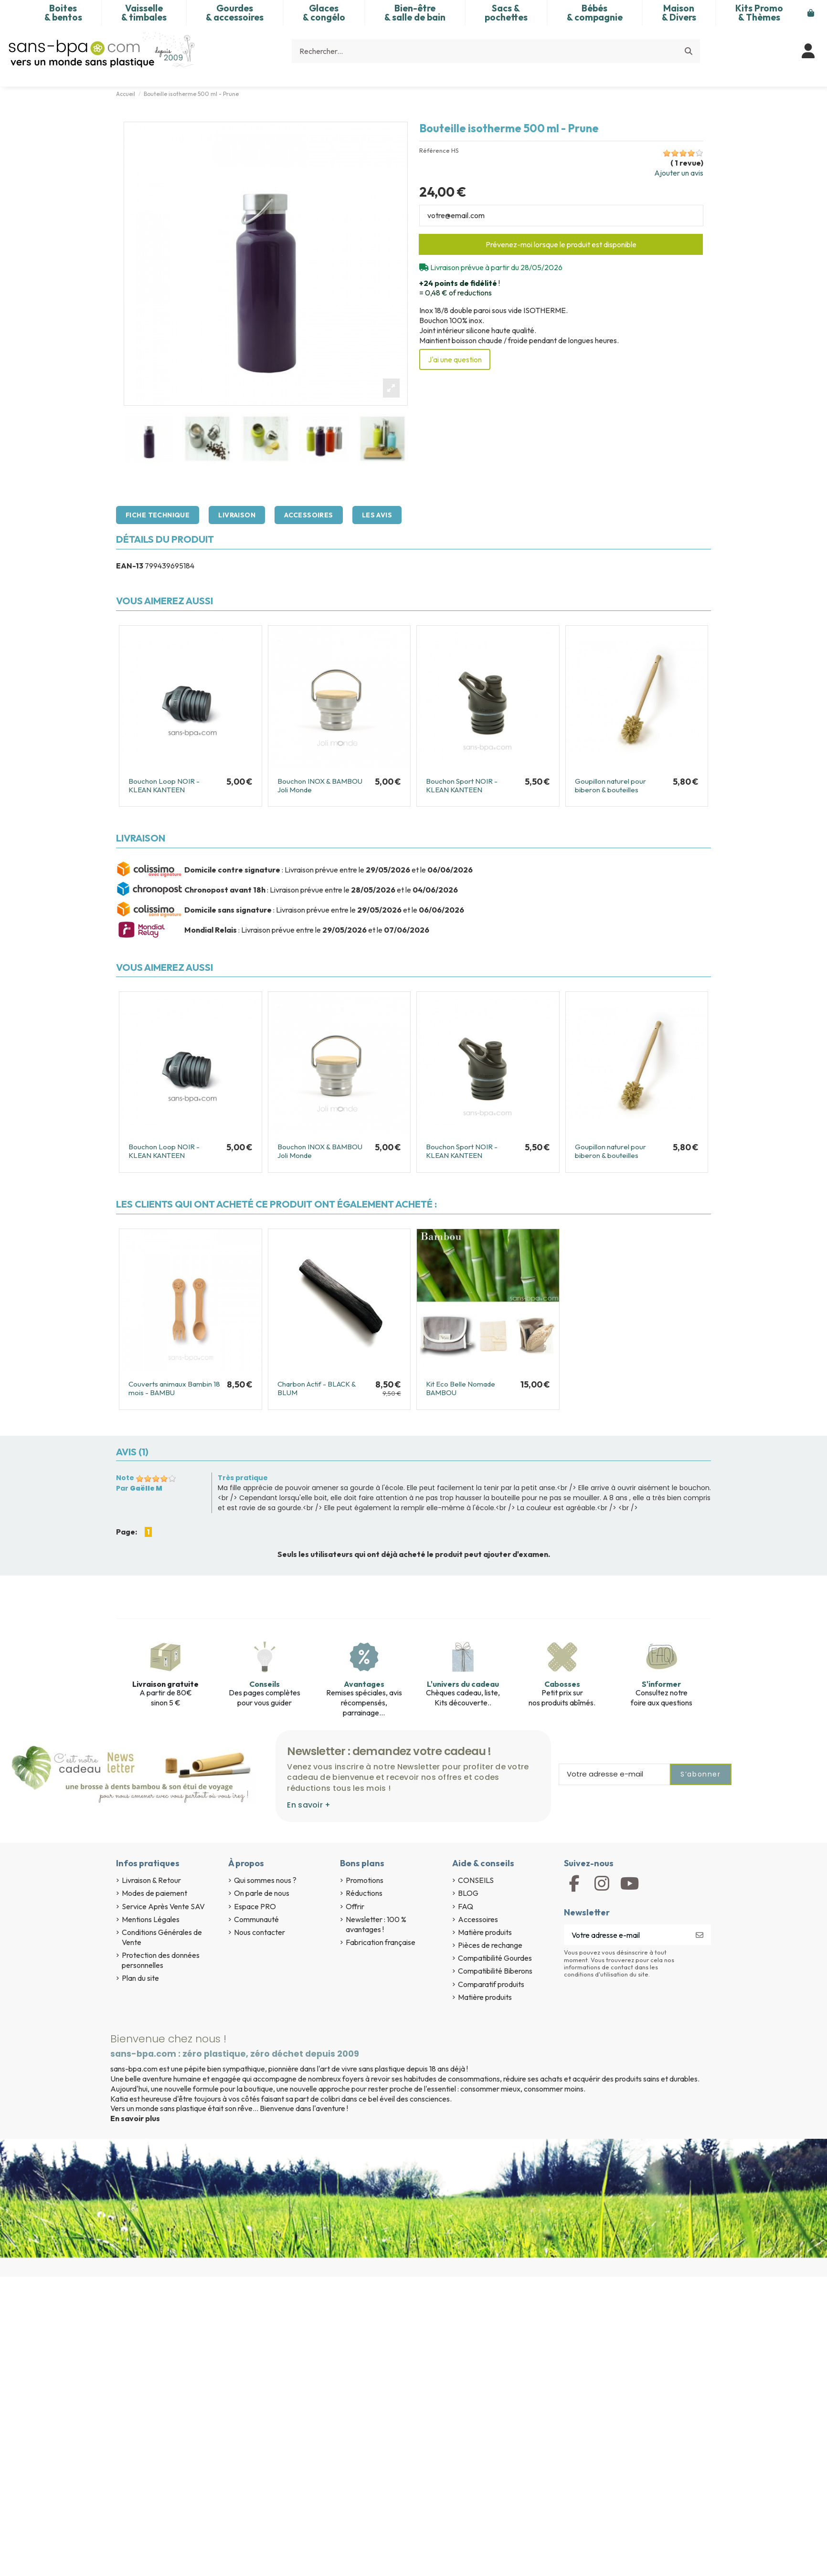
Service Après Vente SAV (163, 1906)
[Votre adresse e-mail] (626, 1934)
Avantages (364, 1684)
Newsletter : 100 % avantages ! (376, 1924)
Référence (434, 150)
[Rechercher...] (688, 51)
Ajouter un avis (678, 173)
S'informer (661, 1684)
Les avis (377, 515)
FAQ (465, 1906)
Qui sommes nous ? (265, 1880)
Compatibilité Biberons (495, 1971)
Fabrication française (380, 1942)
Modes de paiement (154, 1893)
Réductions (364, 1893)
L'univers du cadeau (463, 1684)
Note (125, 1478)
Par (139, 1488)
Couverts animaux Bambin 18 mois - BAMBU (174, 1388)
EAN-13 (129, 565)
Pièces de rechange (490, 1945)
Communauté (256, 1919)
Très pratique (243, 1478)
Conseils (264, 1684)
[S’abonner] (699, 1934)
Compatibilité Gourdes (495, 1958)
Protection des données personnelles (161, 1960)
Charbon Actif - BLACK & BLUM (316, 1388)
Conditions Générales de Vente (162, 1937)
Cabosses (562, 1684)
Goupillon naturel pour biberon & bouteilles (610, 785)
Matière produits (485, 1932)
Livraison (236, 515)
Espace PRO (255, 1906)
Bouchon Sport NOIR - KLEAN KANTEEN (462, 785)
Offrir (355, 1906)
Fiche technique (158, 515)
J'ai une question (455, 359)
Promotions (364, 1880)
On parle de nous (261, 1893)
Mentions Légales (151, 1919)
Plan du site (140, 1978)
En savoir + (308, 1804)
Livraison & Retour (151, 1880)
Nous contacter (259, 1932)
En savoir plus (135, 2118)
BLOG (468, 1893)
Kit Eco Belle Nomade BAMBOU (460, 1388)
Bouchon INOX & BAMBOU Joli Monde (319, 785)
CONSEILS (476, 1880)
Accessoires (308, 515)
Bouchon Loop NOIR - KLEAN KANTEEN (164, 785)
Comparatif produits (491, 1984)
